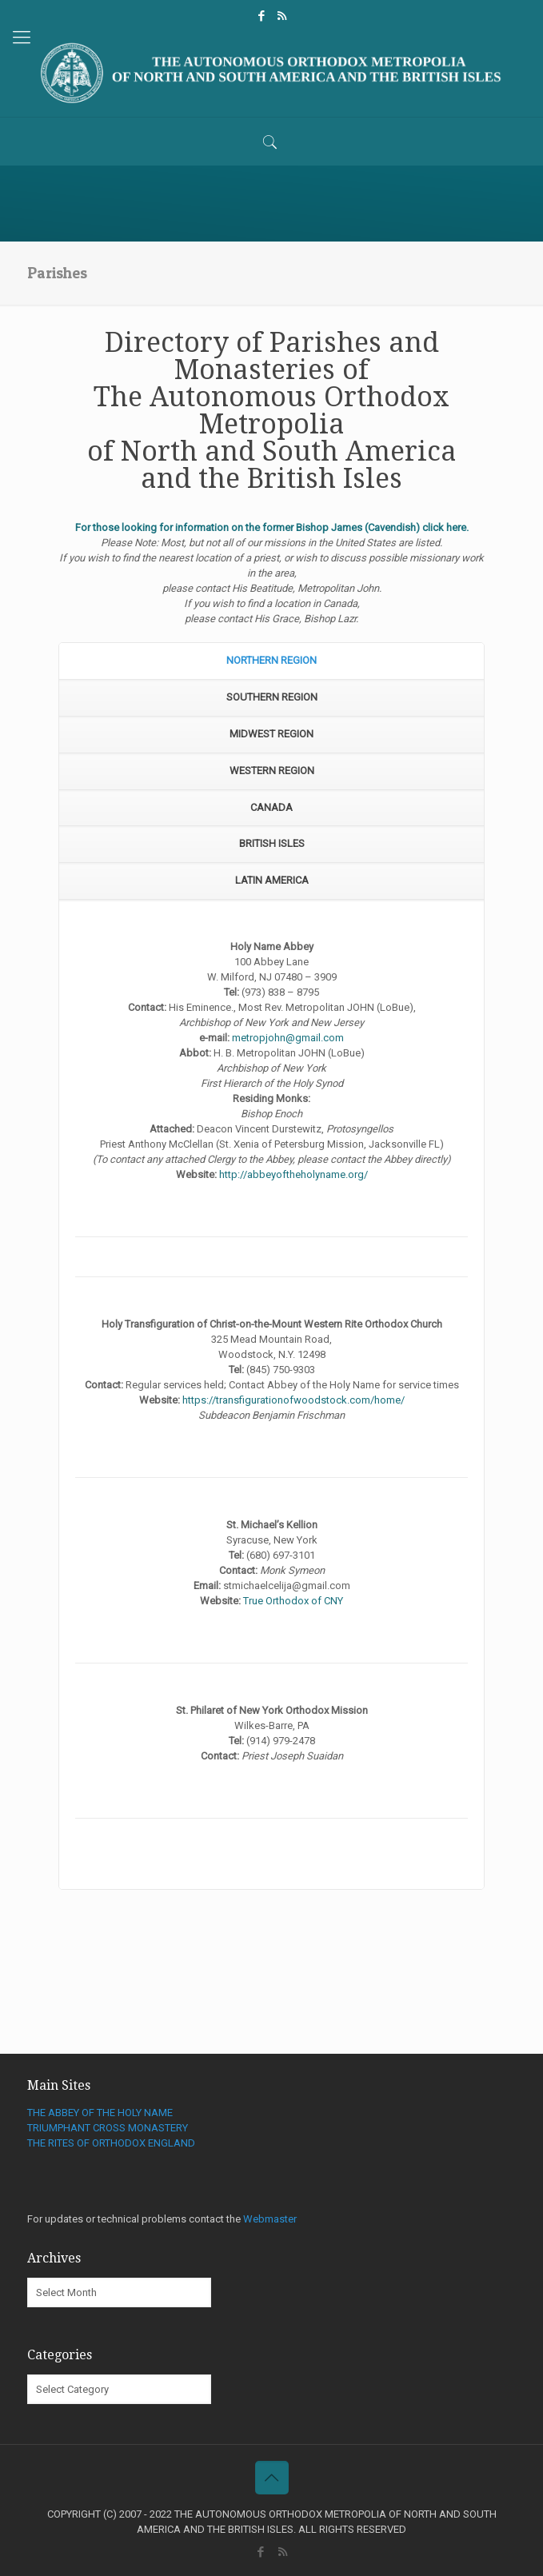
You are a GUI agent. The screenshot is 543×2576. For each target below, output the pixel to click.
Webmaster (270, 2219)
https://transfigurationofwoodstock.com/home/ (293, 1400)
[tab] (271, 661)
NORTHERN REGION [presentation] (271, 660)
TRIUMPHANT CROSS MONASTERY (107, 2128)
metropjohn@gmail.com (288, 1038)
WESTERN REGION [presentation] (272, 771)
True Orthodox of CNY (293, 1601)
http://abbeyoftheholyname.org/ (293, 1174)
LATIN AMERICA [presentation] (272, 880)
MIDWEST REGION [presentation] (271, 734)
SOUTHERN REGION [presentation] (271, 697)
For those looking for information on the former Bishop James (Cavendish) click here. (272, 527)
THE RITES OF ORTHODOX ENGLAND (111, 2143)
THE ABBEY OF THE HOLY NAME (100, 2113)
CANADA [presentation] (271, 807)
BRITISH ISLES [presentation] (272, 843)
